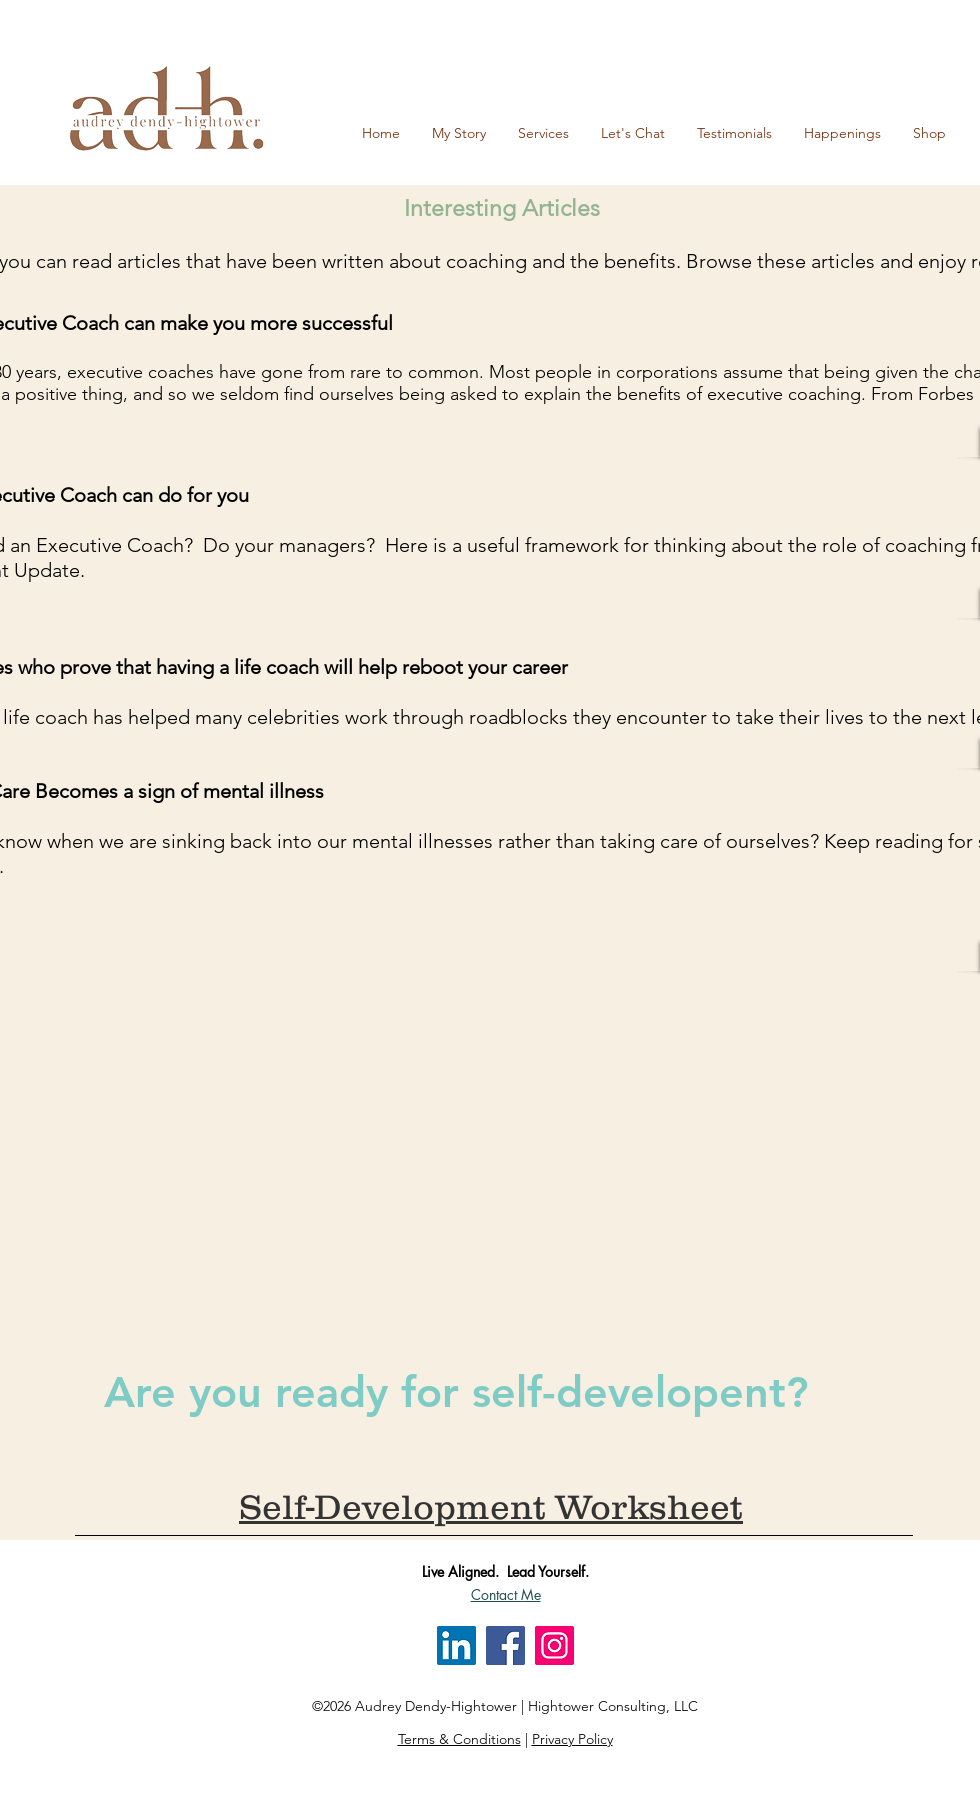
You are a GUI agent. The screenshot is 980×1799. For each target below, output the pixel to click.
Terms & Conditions (459, 1739)
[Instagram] (554, 1645)
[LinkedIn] (456, 1645)
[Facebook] (505, 1645)
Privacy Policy (572, 1739)
